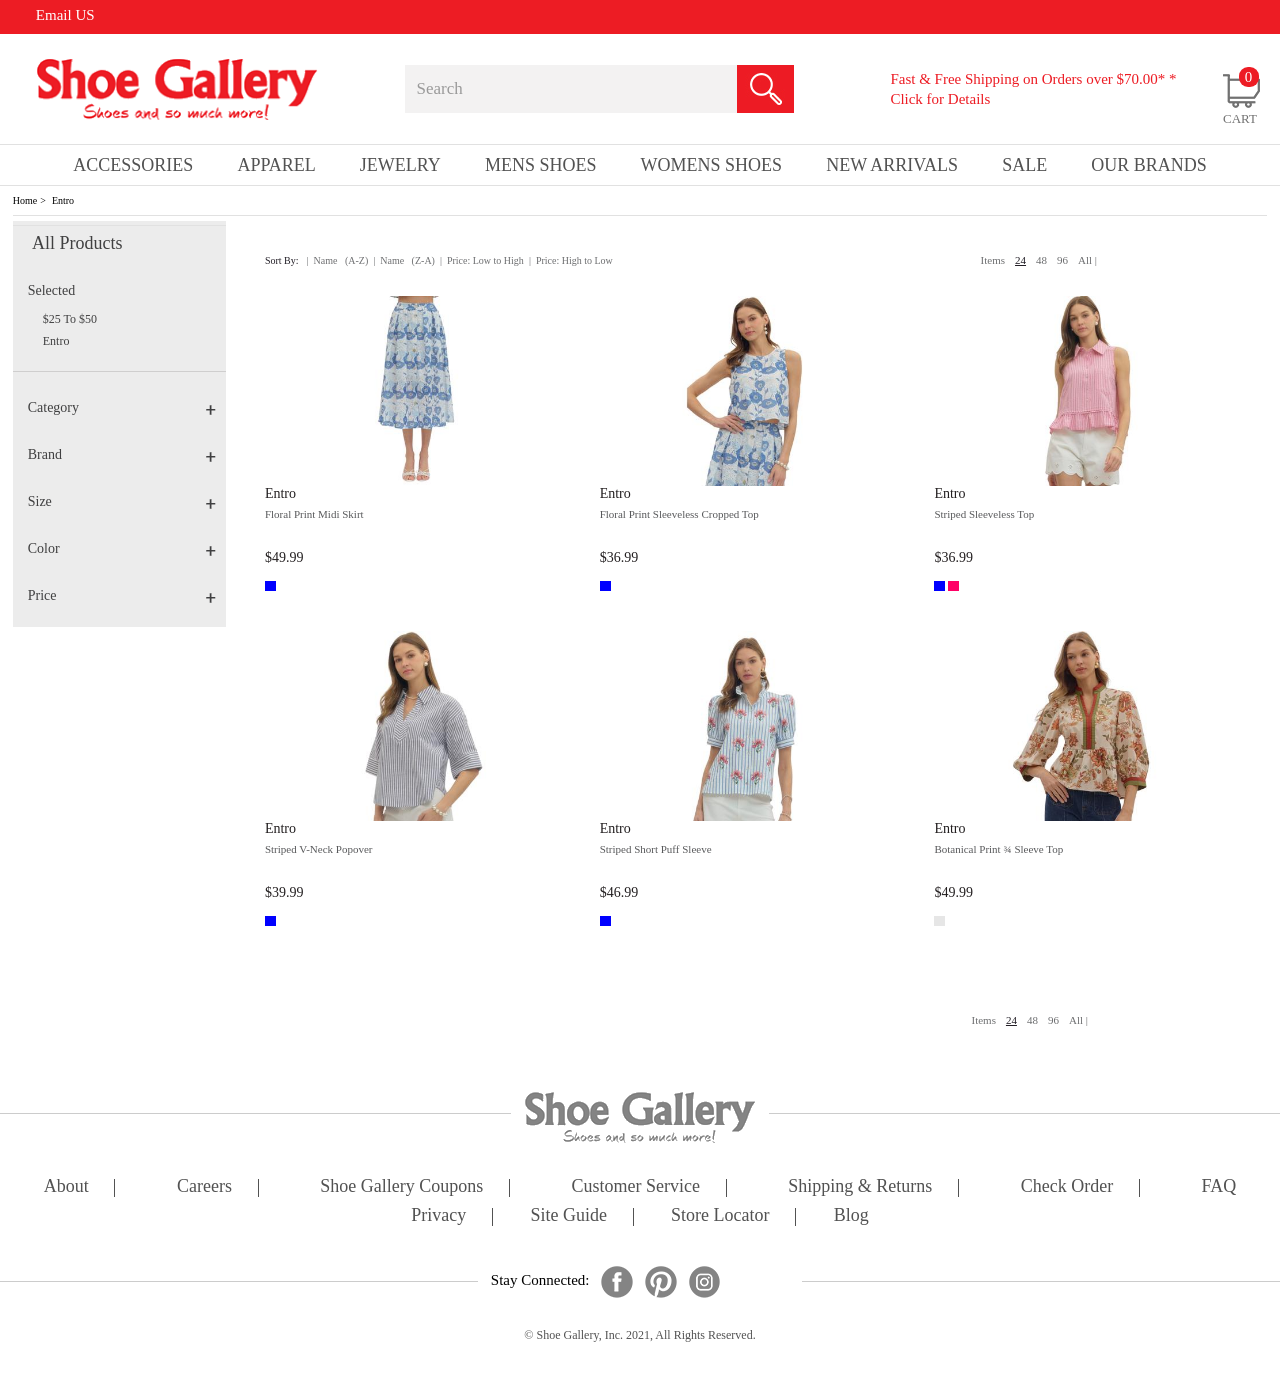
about (66, 1187)
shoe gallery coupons (401, 1187)
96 (1062, 260)
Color (122, 548)
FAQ (1218, 1187)
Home (25, 200)
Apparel (276, 165)
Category (122, 407)
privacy (438, 1216)
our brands (1149, 165)
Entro (63, 200)
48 (1041, 260)
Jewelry (400, 165)
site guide (568, 1216)
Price (122, 595)
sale (1024, 165)
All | (1087, 260)
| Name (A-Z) (338, 260)
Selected (51, 290)
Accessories (133, 165)
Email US (65, 15)
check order (1067, 1187)
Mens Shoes (541, 165)
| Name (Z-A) (404, 260)
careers (204, 1187)
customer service (636, 1187)
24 (1020, 260)
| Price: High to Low (571, 260)
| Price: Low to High (482, 260)
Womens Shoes (712, 165)
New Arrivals (892, 165)
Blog (851, 1216)
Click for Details (940, 99)
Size (122, 501)
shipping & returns (860, 1187)
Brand (122, 454)
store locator (720, 1216)
